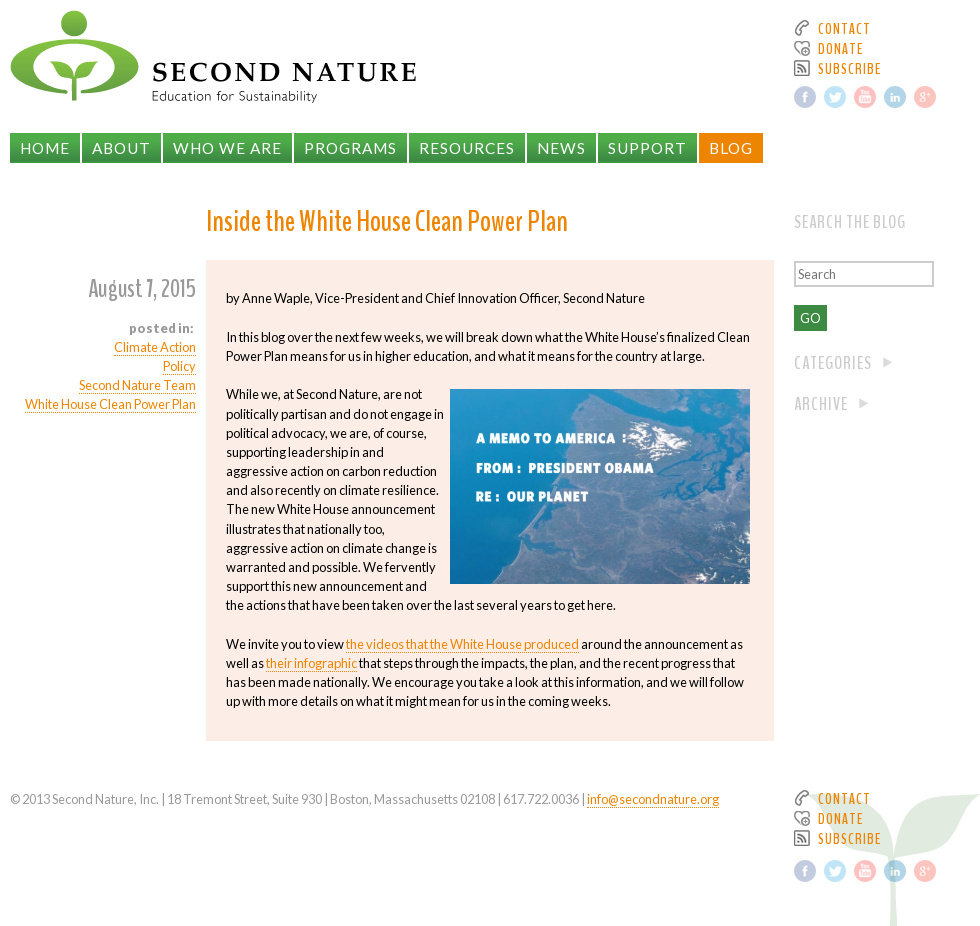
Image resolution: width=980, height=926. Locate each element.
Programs (350, 148)
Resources (467, 148)
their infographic (311, 663)
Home (45, 148)
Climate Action (155, 347)
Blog (731, 148)
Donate (840, 49)
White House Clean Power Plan (110, 404)
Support (647, 148)
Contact (844, 29)
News (561, 148)
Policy (179, 366)
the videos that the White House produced (462, 644)
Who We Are (227, 148)
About (121, 148)
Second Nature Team (137, 385)
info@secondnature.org (653, 799)
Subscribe (849, 69)
